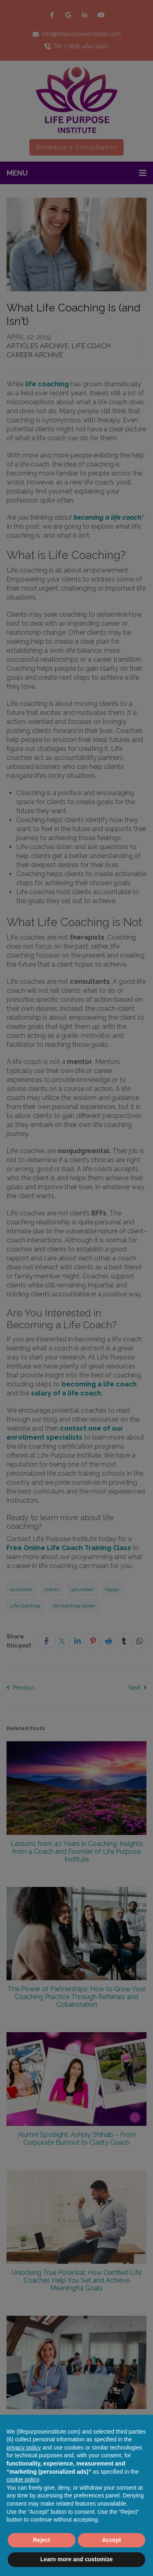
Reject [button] (41, 2540)
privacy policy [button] (24, 2447)
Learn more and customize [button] (76, 2559)
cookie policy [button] (23, 2479)
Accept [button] (111, 2540)
